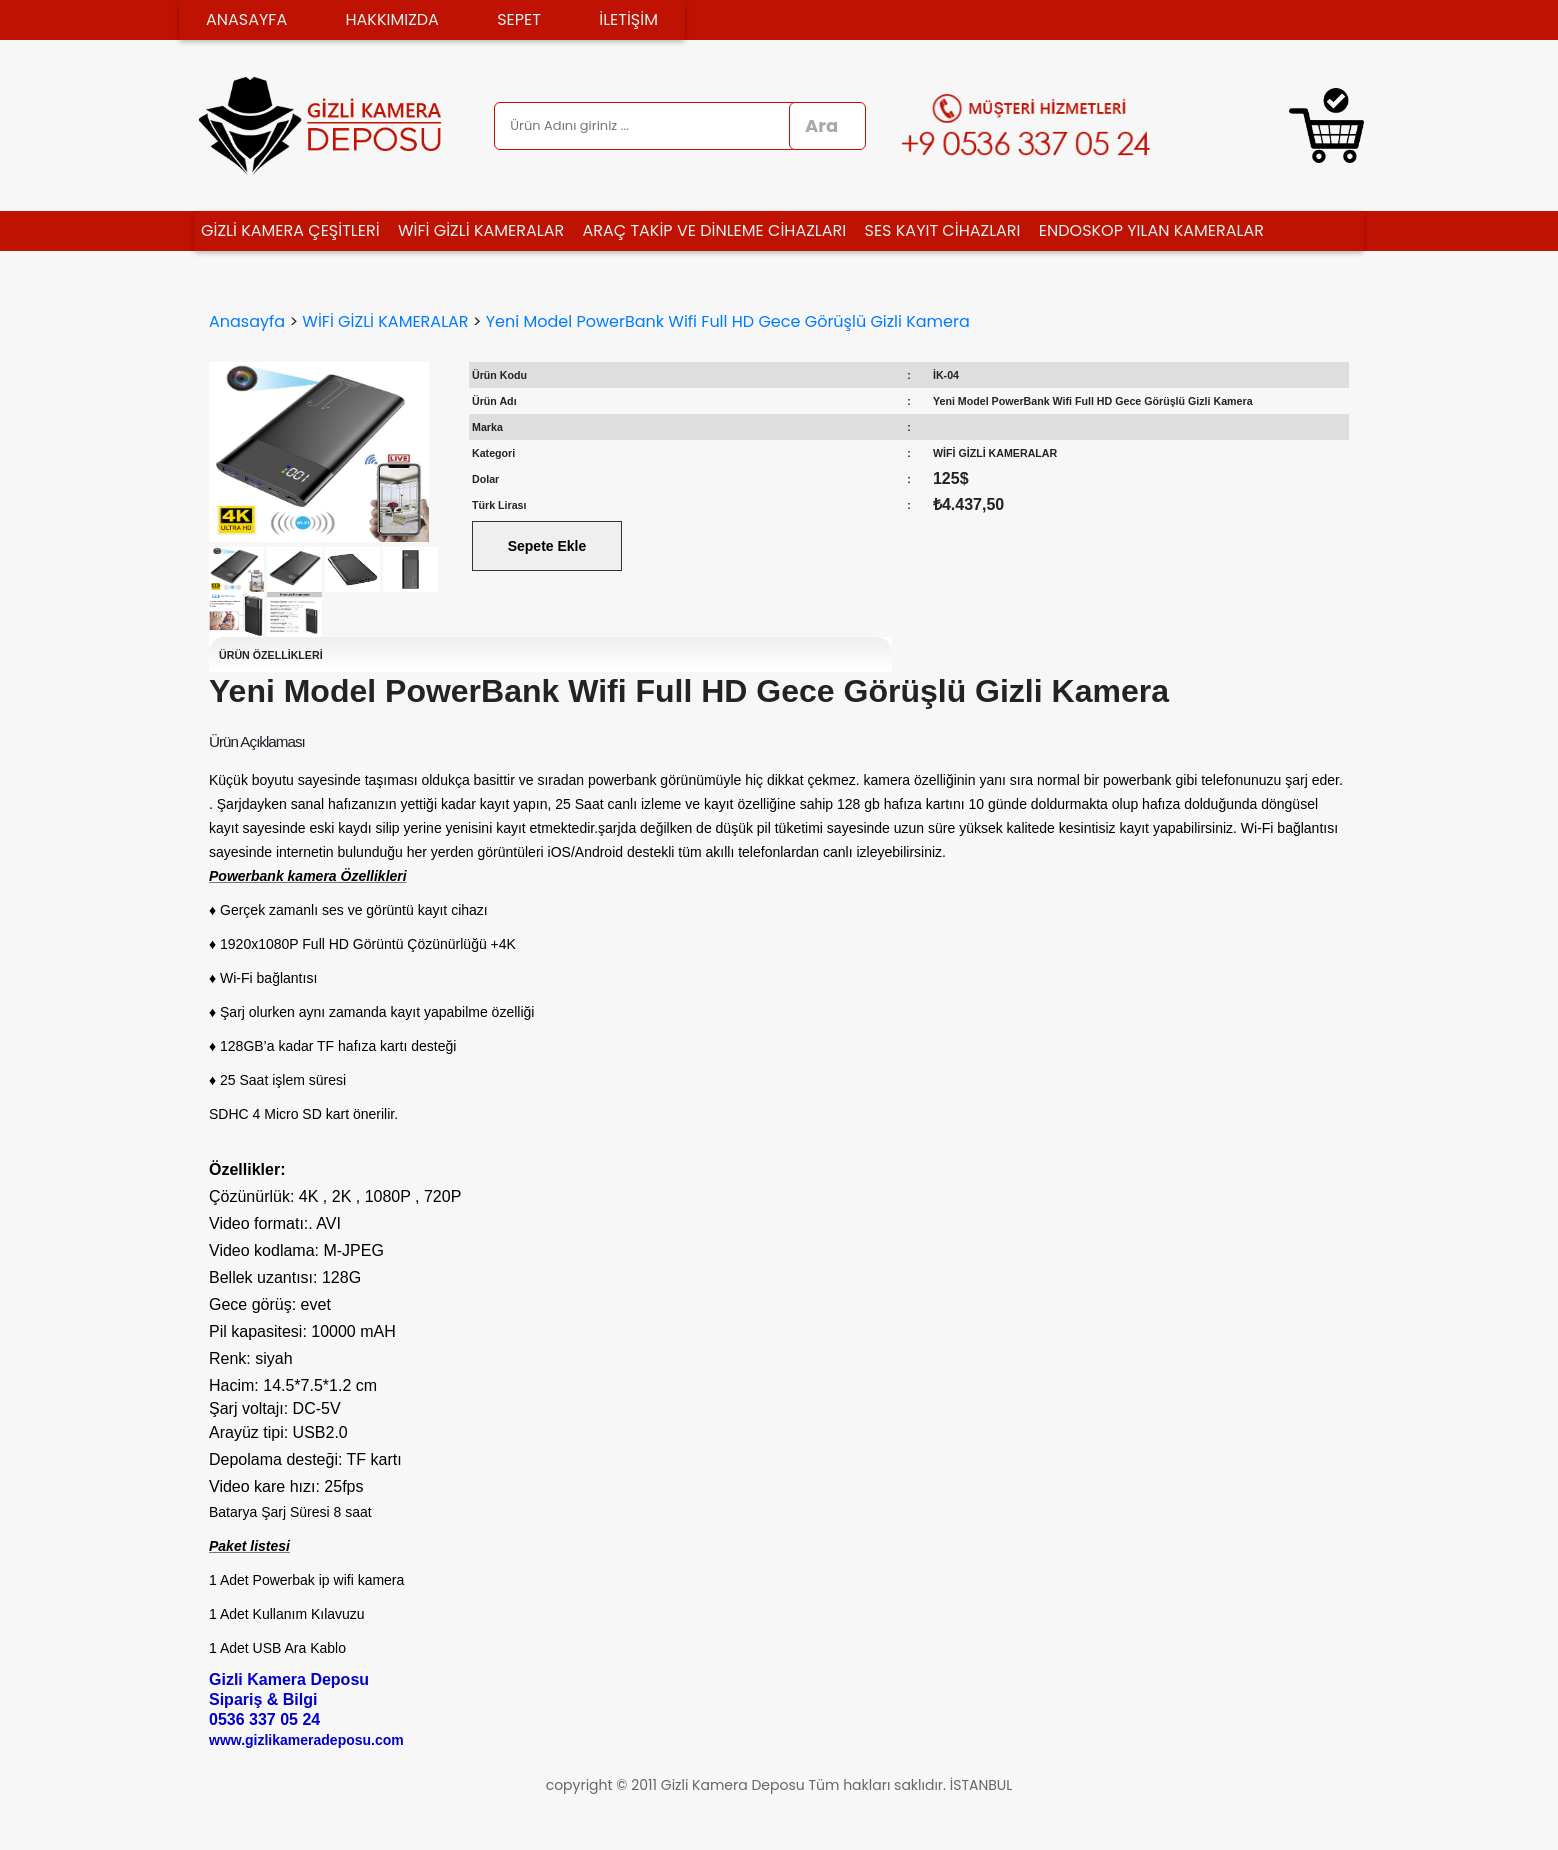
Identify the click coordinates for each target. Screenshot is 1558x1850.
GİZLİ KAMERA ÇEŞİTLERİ (290, 230)
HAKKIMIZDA (391, 19)
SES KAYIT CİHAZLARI (943, 230)
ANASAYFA (246, 19)
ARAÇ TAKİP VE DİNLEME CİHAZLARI (714, 230)
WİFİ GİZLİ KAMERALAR (481, 230)
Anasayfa (247, 321)
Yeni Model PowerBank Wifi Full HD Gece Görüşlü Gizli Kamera (728, 321)
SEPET (519, 19)
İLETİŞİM (628, 19)
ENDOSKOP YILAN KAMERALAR (1151, 230)
